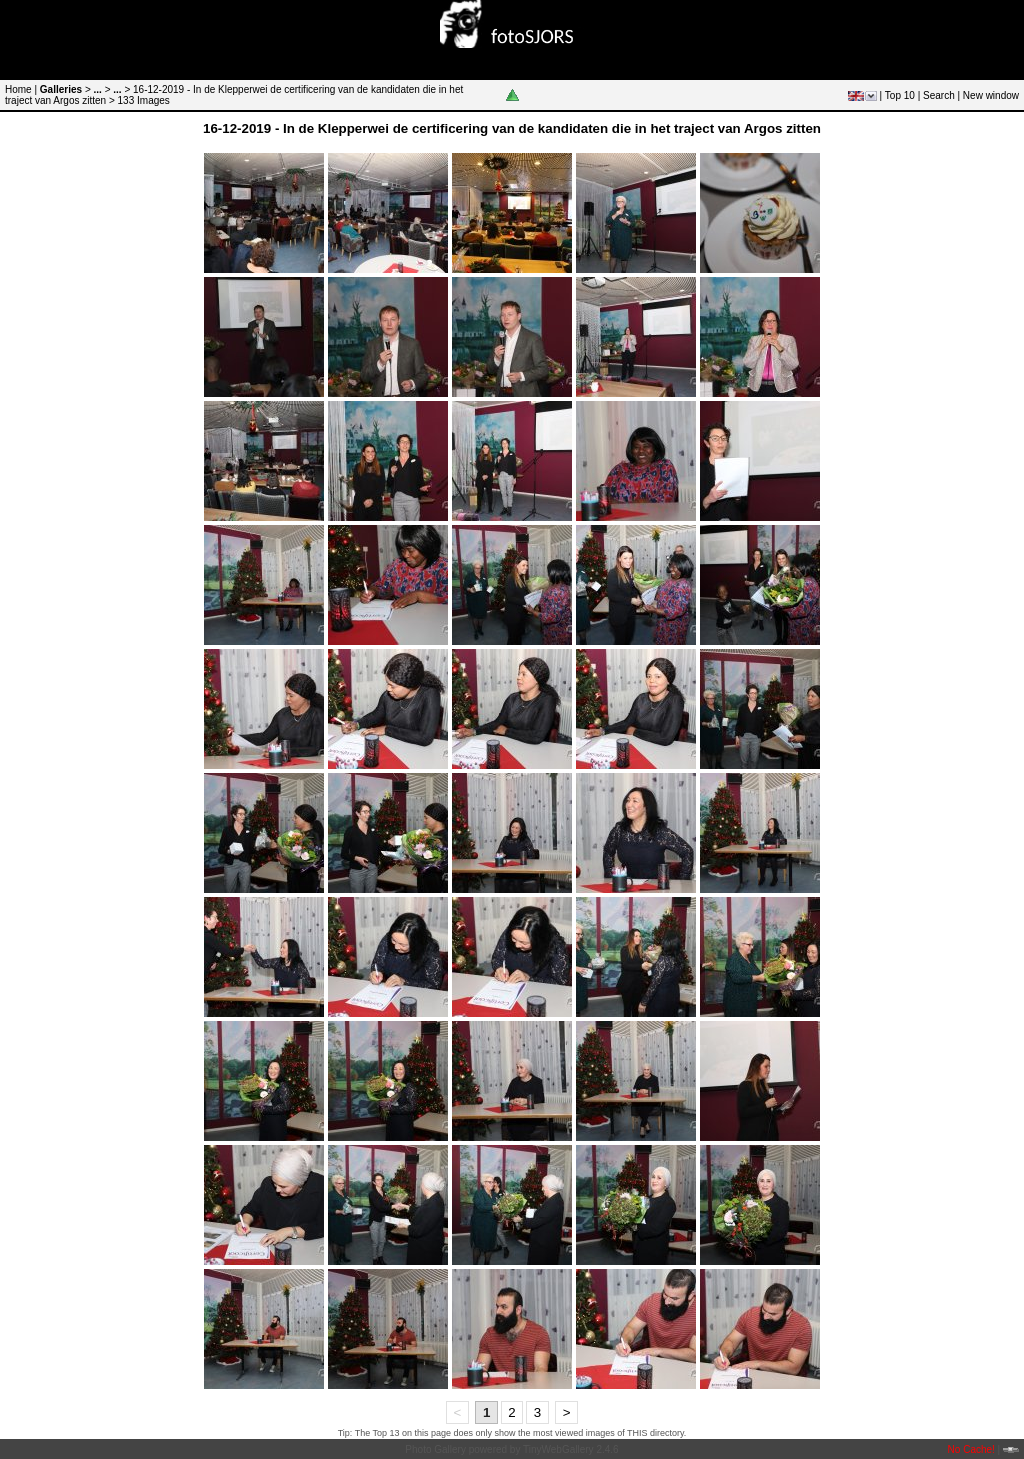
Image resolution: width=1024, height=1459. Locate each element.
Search (939, 95)
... (98, 89)
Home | (21, 89)
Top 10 (900, 95)
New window (991, 95)
